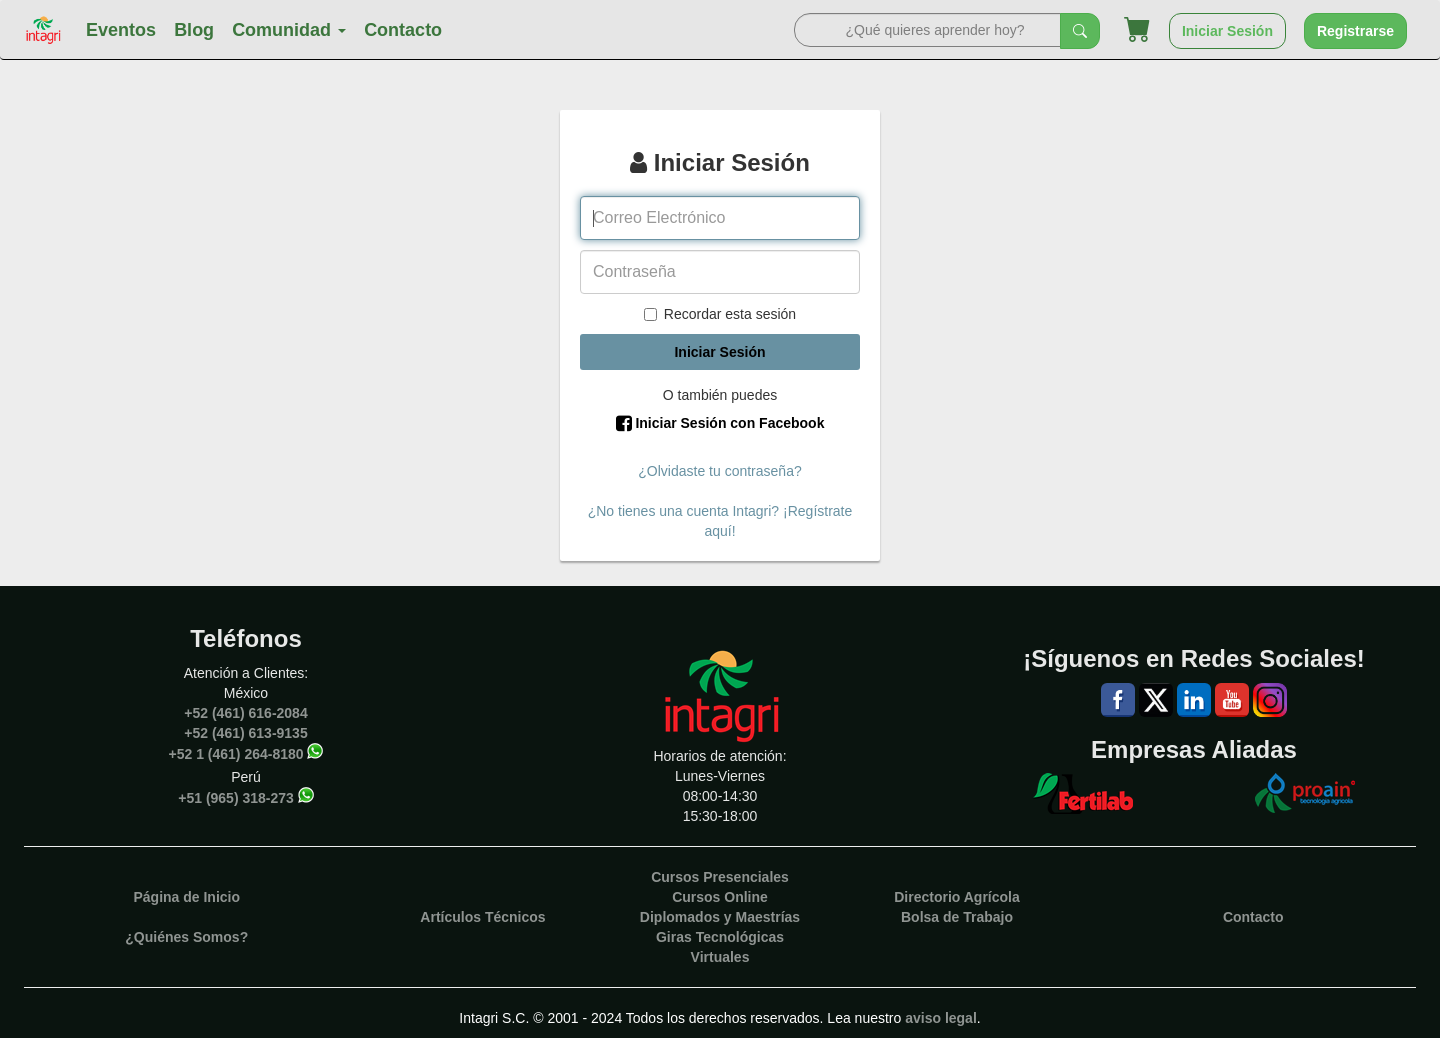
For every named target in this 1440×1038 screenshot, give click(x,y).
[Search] (927, 30)
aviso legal (941, 1018)
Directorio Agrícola (957, 897)
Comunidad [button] (289, 30)
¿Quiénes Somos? (186, 937)
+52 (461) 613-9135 (245, 733)
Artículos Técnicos (482, 917)
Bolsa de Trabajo (957, 917)
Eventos (121, 30)
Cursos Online (720, 897)
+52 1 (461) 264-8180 (236, 753)
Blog (194, 30)
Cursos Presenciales (720, 877)
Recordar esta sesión (720, 314)
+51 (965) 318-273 (236, 797)
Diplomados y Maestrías (720, 917)
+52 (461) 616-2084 (245, 713)
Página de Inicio (186, 897)
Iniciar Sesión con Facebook (720, 423)
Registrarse (1355, 31)
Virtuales (720, 957)
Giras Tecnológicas (720, 937)
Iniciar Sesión (1227, 31)
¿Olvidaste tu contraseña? (719, 471)
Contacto (403, 30)
